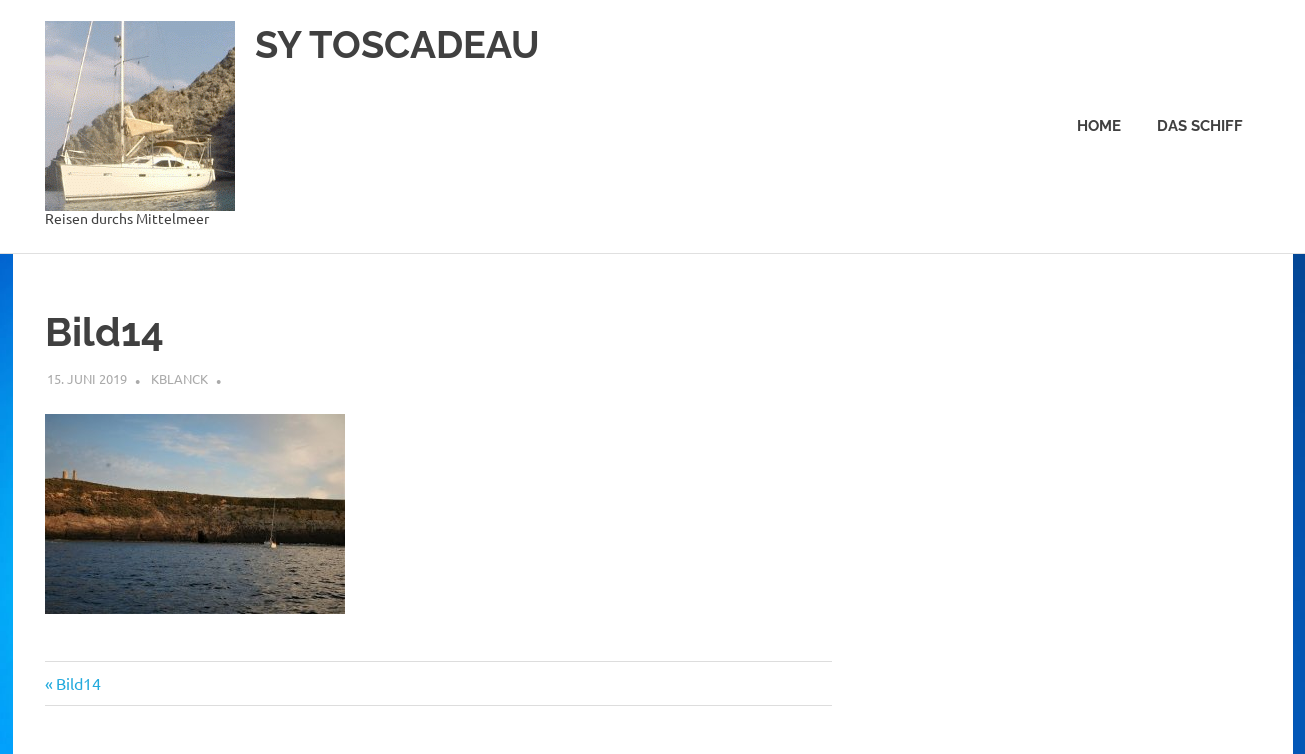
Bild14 (78, 683)
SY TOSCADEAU (397, 44)
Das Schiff (1200, 126)
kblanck (179, 378)
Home (1099, 126)
